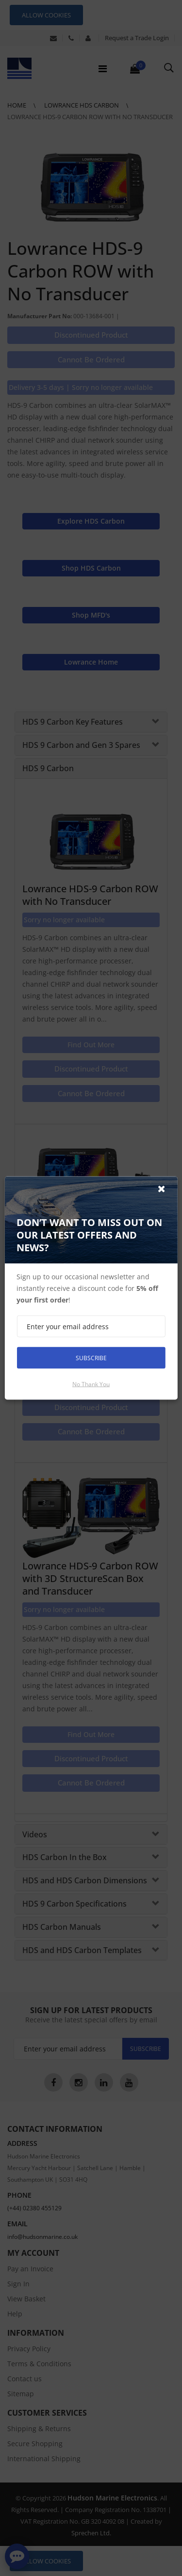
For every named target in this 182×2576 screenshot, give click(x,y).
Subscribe (91, 1357)
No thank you (91, 1384)
